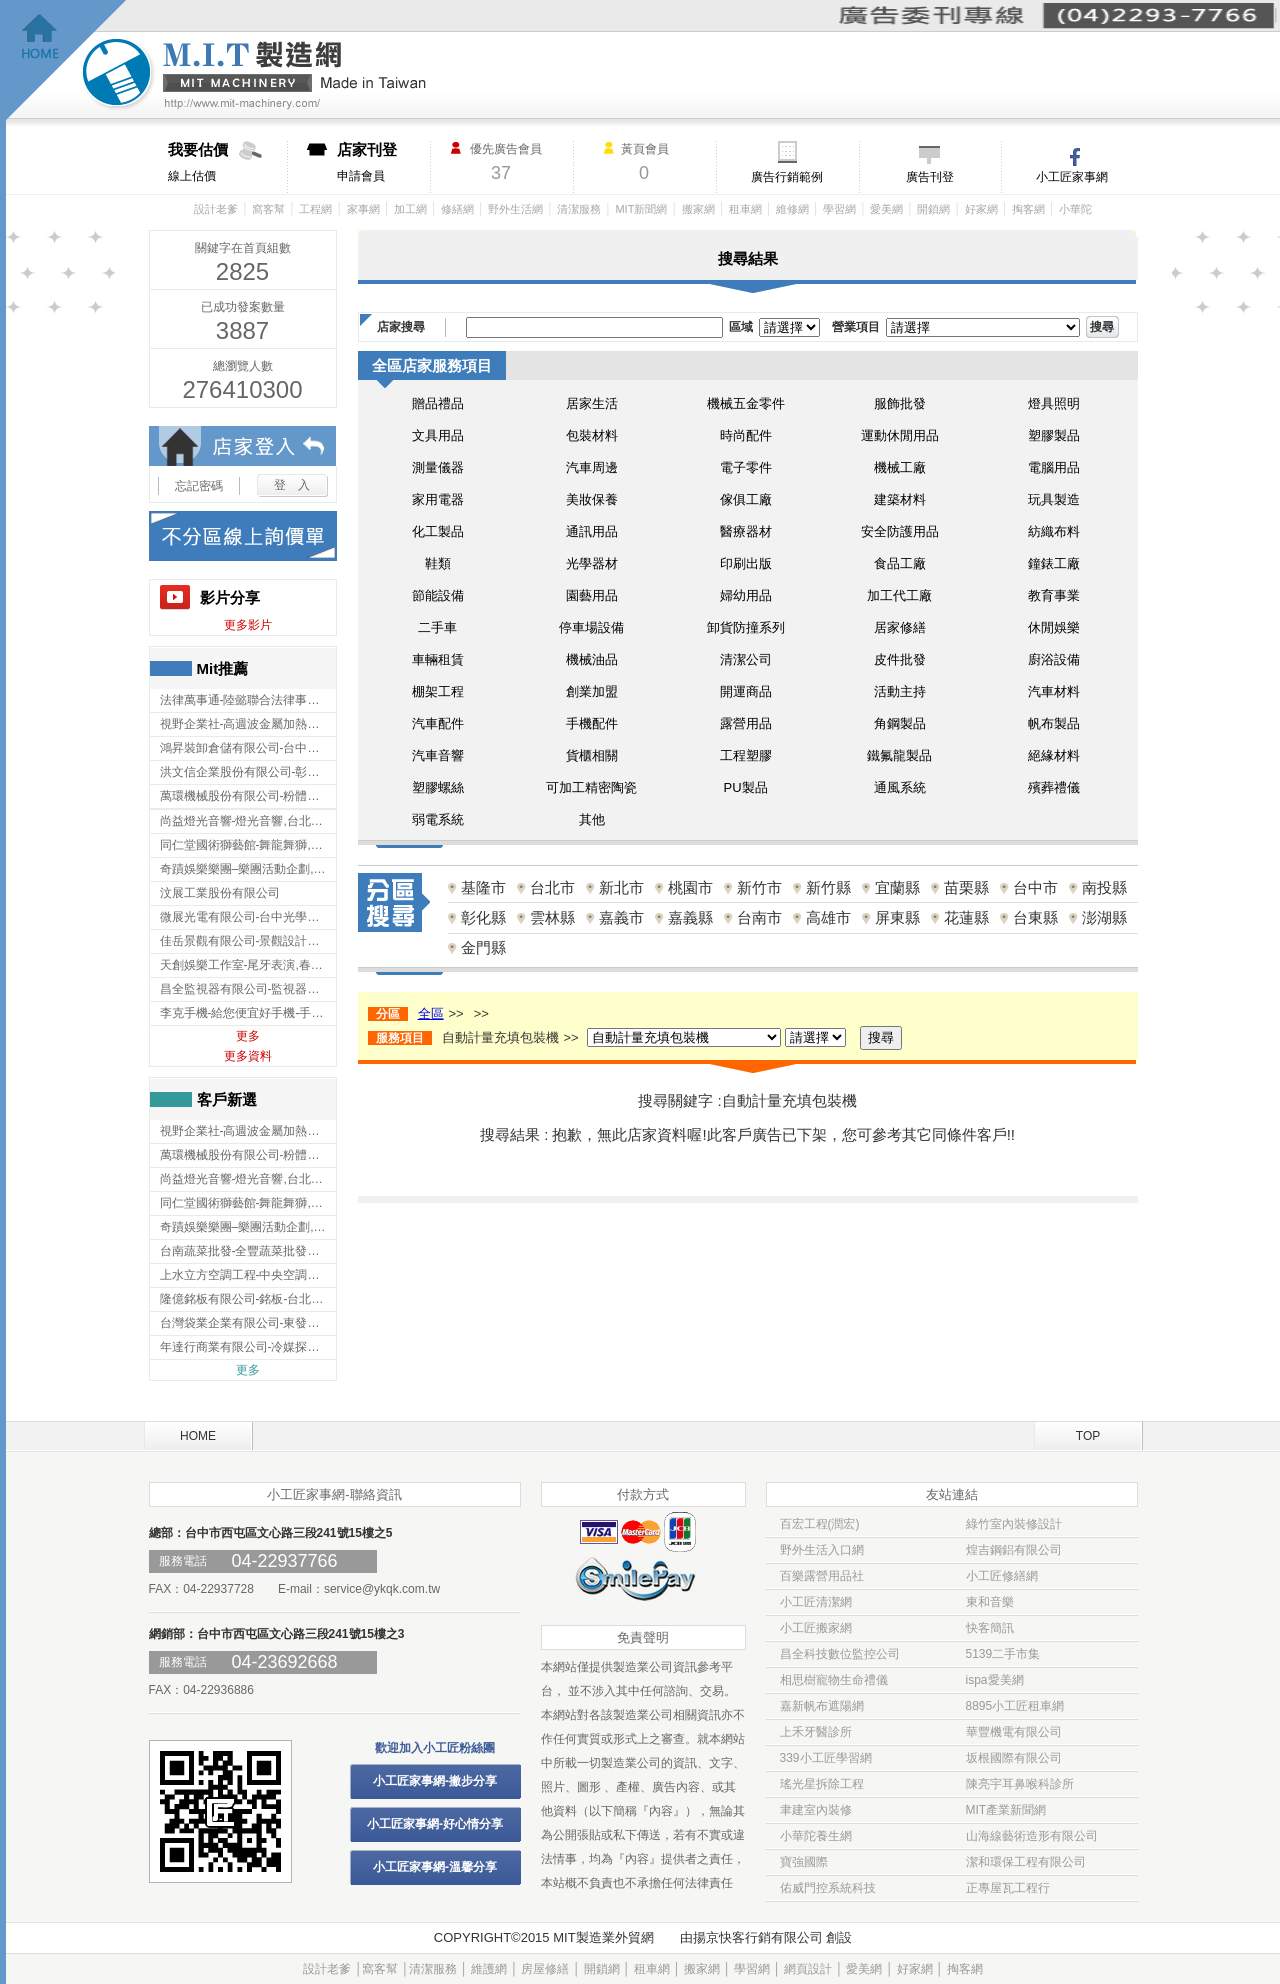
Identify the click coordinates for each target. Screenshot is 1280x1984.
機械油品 (592, 659)
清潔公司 (746, 659)
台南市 (759, 917)
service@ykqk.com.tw (382, 1589)
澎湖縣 (1104, 917)
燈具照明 (1054, 403)
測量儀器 (438, 467)
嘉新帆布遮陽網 (822, 1706)
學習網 (839, 209)
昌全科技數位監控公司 (840, 1654)
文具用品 (438, 435)
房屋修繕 (545, 1969)
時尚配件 (746, 435)
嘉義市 (621, 917)
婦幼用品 (746, 595)
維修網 (792, 209)
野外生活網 (515, 209)
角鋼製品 (900, 723)
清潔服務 (579, 209)
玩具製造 (1054, 499)
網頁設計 (808, 1969)
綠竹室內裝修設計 (1014, 1524)
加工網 (410, 209)
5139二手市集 (1003, 1654)
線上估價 (227, 162)
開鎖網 (933, 209)
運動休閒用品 (900, 435)
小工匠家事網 (1072, 177)
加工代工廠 (899, 595)
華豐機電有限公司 (1014, 1732)
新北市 (621, 887)
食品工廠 (900, 563)
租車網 (745, 209)
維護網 (489, 1969)
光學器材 (592, 563)
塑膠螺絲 (438, 787)
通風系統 (900, 787)
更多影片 (248, 625)
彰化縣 (483, 917)
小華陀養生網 (816, 1836)
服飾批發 (900, 403)
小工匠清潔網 (816, 1602)
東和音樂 (990, 1602)
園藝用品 (592, 595)
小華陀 (1075, 209)
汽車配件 (438, 723)
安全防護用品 (900, 531)
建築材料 (900, 499)
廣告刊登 (930, 177)
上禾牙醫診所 (816, 1732)
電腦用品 (1054, 467)
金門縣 (483, 947)
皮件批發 (900, 659)
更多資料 (248, 1056)
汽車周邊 (592, 467)
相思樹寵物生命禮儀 (834, 1680)
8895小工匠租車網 (1015, 1706)
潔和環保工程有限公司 (1026, 1862)
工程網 (315, 209)
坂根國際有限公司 (1014, 1758)
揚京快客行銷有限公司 (758, 1937)
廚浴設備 (1054, 659)
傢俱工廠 (746, 499)
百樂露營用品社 (822, 1576)
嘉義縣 (690, 917)
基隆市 (483, 887)
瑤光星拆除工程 (822, 1784)
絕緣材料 (1054, 755)
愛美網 (886, 209)
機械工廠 (900, 467)
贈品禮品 (438, 403)
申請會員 (383, 162)
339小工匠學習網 (826, 1758)
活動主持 (900, 691)
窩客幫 (268, 209)
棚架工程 (438, 691)
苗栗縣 (966, 887)
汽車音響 (438, 755)
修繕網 (457, 209)
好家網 (981, 209)
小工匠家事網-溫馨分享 (435, 1867)
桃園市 (690, 887)
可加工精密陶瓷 (591, 787)
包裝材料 (592, 435)
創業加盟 (592, 691)
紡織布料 (1054, 531)
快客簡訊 (990, 1628)
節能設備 (438, 595)
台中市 (1035, 887)
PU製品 (745, 787)
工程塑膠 (746, 755)
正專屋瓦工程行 (1008, 1888)
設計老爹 (216, 209)
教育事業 (1054, 595)
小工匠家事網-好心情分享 (435, 1824)
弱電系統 (438, 819)
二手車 (437, 627)
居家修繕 (900, 627)
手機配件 (592, 723)
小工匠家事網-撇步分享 (435, 1781)
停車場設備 (591, 627)
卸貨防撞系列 (746, 627)
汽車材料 (1054, 691)
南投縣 (1104, 887)
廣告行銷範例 (787, 177)
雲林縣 (552, 917)
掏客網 (1028, 209)
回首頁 (66, 60)
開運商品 (746, 691)
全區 (431, 1013)
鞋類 (438, 563)
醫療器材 (746, 531)
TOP (1088, 1436)
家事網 (363, 209)
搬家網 (698, 209)
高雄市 (828, 917)
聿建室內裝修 (816, 1810)
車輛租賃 (438, 659)
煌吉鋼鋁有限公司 (1014, 1550)
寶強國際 (804, 1862)
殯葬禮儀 (1054, 787)
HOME (198, 1436)
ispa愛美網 (995, 1680)
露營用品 (746, 723)
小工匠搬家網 (816, 1628)
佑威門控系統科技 (828, 1888)
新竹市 (759, 887)
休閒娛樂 (1054, 627)
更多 (248, 1036)
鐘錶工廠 (1054, 563)
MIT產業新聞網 (1006, 1810)
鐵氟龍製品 (899, 755)
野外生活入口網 (822, 1550)
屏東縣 (897, 917)
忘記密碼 (199, 486)
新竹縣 (828, 887)
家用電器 (438, 499)
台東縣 (1035, 917)
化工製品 (438, 531)
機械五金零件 (746, 403)
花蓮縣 (966, 917)
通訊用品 (592, 531)
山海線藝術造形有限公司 (1032, 1836)
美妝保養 (592, 499)
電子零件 (746, 467)
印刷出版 (746, 563)
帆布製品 (1054, 723)
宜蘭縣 (897, 887)
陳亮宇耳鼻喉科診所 (1020, 1784)
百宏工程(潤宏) (820, 1524)
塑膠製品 (1054, 435)
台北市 (552, 887)
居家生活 (592, 403)
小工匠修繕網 (1002, 1576)
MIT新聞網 (641, 209)
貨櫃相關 (592, 755)
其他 (592, 819)
